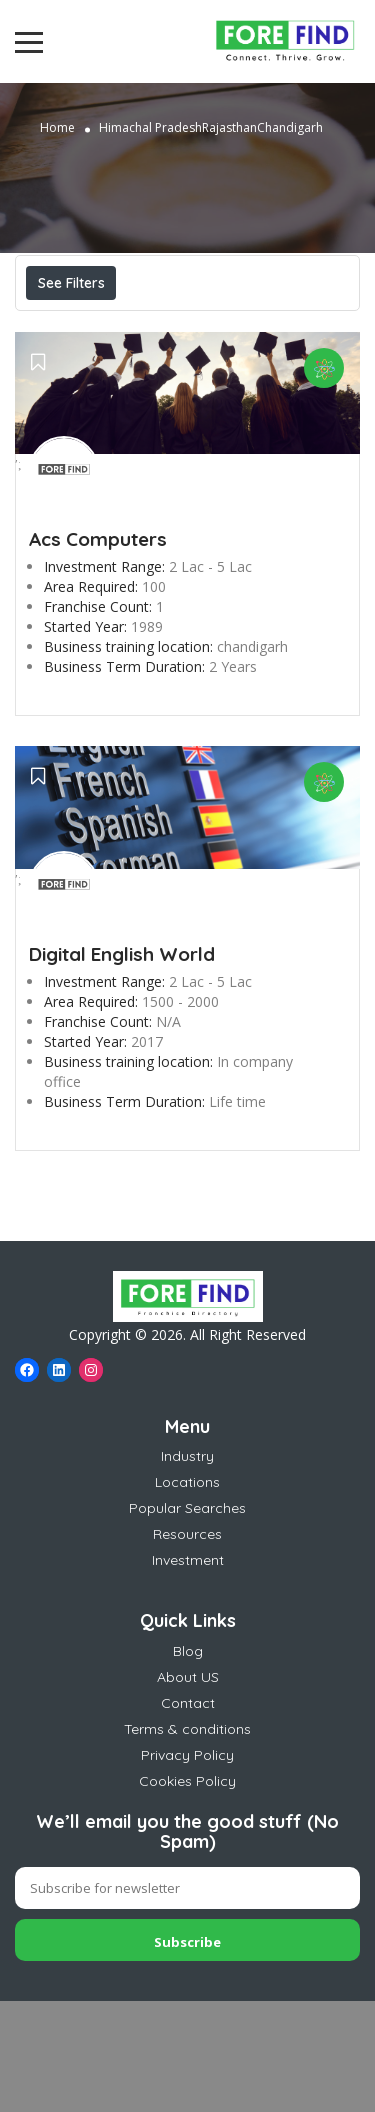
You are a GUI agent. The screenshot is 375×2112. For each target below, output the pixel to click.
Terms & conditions (187, 1840)
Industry (187, 1567)
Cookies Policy (187, 1892)
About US (188, 1788)
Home (57, 127)
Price (68, 327)
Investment (188, 1671)
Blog (188, 1762)
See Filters (71, 283)
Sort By (72, 372)
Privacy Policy (187, 1866)
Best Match (217, 327)
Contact (188, 1814)
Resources (187, 1645)
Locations (187, 1593)
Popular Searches (187, 1619)
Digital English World (122, 1065)
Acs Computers (98, 650)
